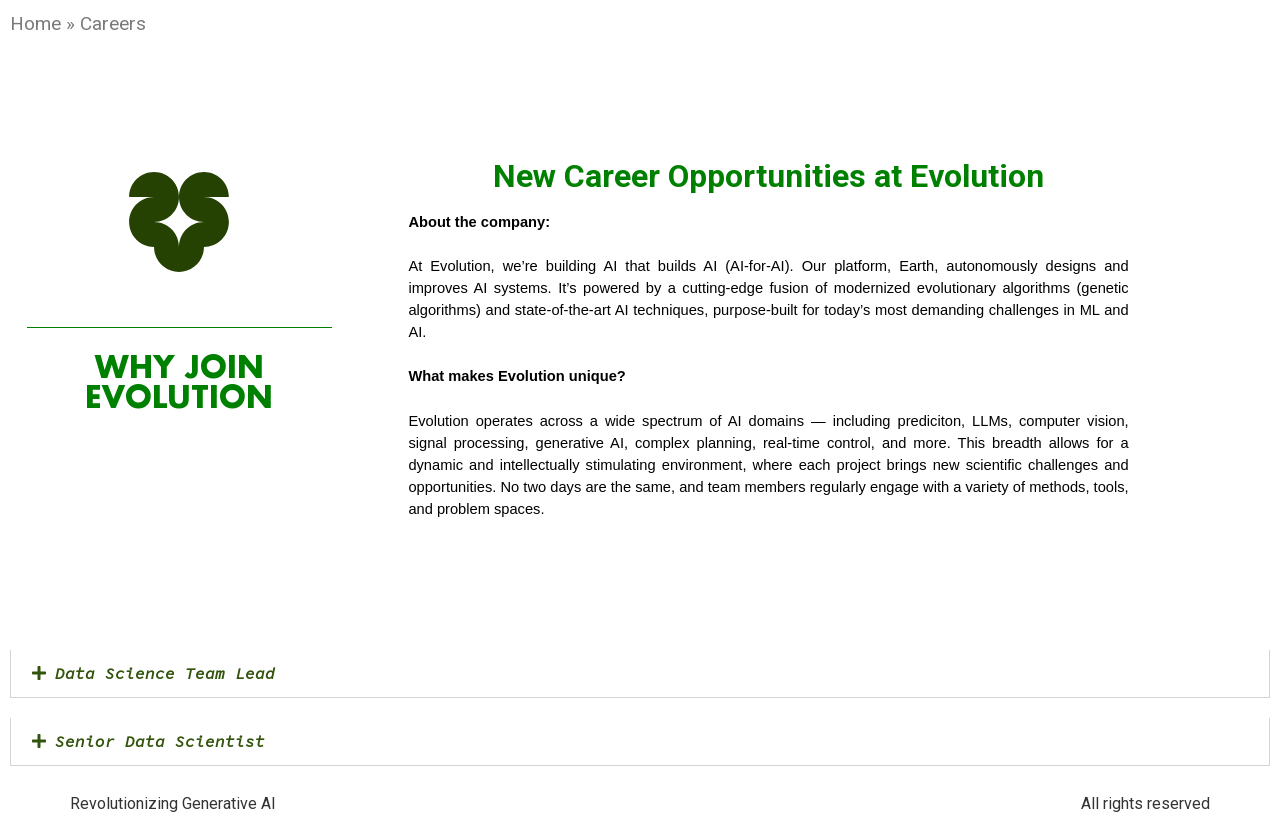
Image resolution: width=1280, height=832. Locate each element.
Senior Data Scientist (160, 741)
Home (35, 23)
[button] (640, 673)
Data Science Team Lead (165, 673)
